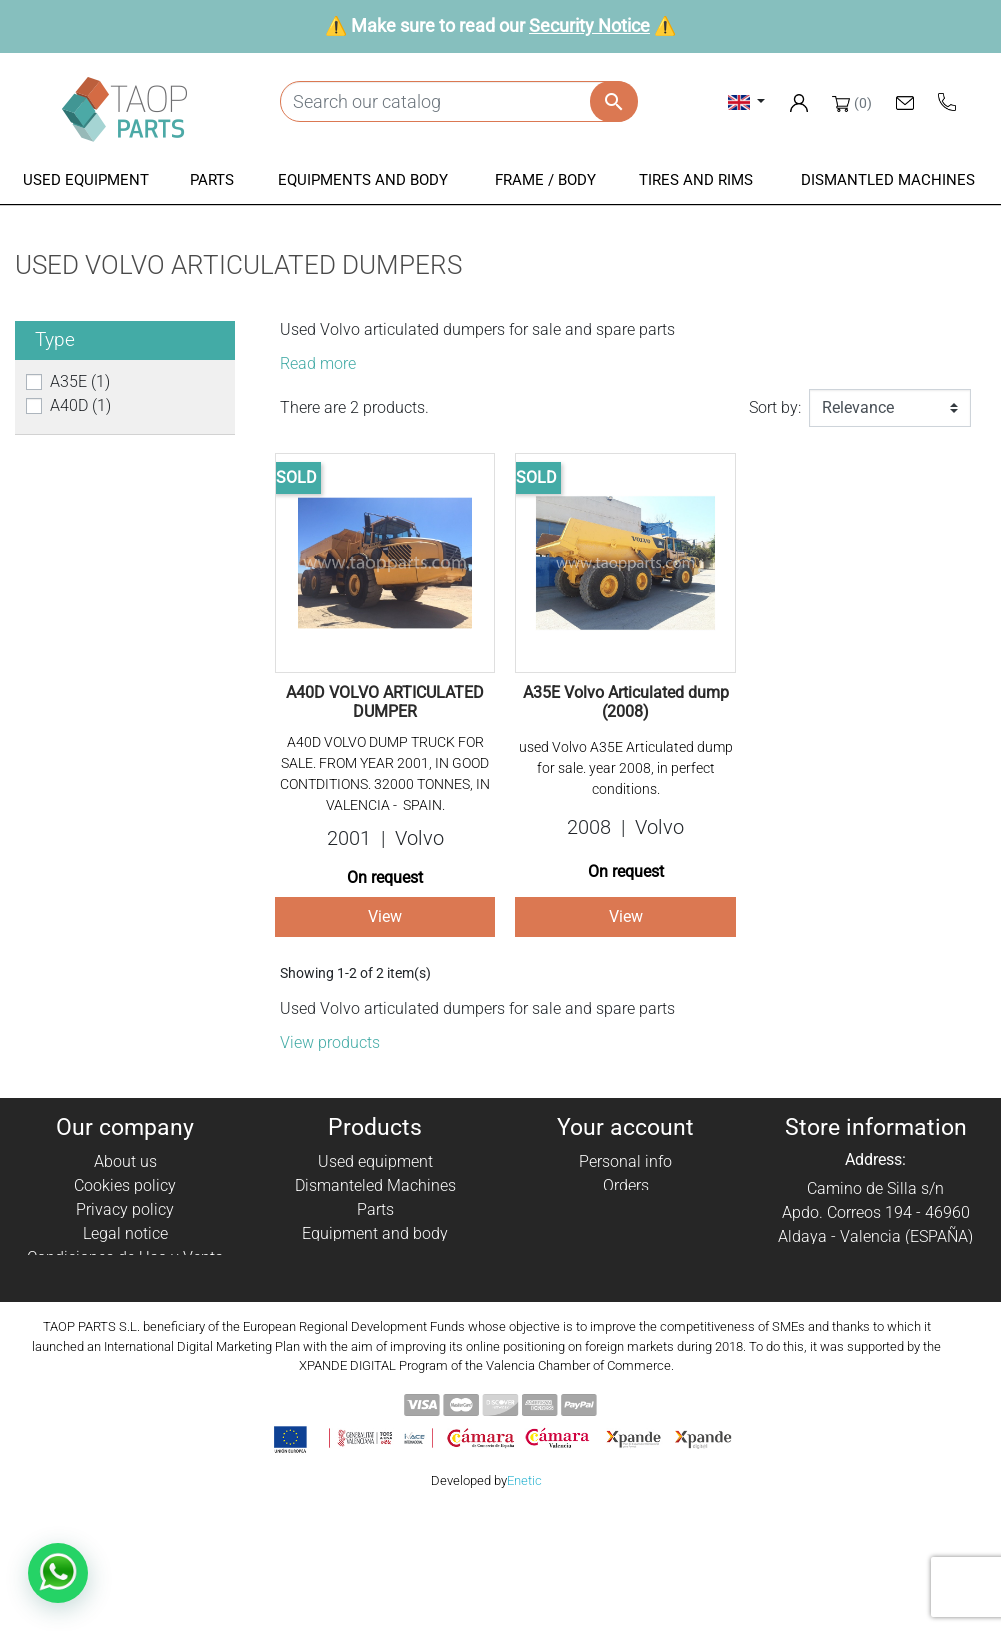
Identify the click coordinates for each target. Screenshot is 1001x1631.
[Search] (458, 101)
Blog (125, 1329)
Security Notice (589, 25)
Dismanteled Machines (375, 1185)
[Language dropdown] (746, 101)
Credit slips (626, 1209)
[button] (86, 181)
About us (125, 1161)
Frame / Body (375, 1257)
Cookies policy (125, 1185)
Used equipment (375, 1161)
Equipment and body (375, 1233)
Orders (626, 1185)
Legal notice (125, 1233)
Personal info (625, 1161)
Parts (375, 1209)
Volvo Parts (375, 1329)
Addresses (625, 1233)
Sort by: (775, 407)
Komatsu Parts (375, 1305)
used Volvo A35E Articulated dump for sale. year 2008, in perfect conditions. (626, 768)
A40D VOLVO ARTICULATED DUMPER (385, 702)
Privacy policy (125, 1209)
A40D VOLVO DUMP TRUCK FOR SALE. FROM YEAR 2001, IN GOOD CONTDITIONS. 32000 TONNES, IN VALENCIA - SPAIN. (385, 773)
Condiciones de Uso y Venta (125, 1257)
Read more (318, 363)
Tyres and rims (375, 1281)
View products (330, 1042)
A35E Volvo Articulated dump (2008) (626, 702)
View (385, 916)
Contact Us (125, 1305)
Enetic (524, 1600)
